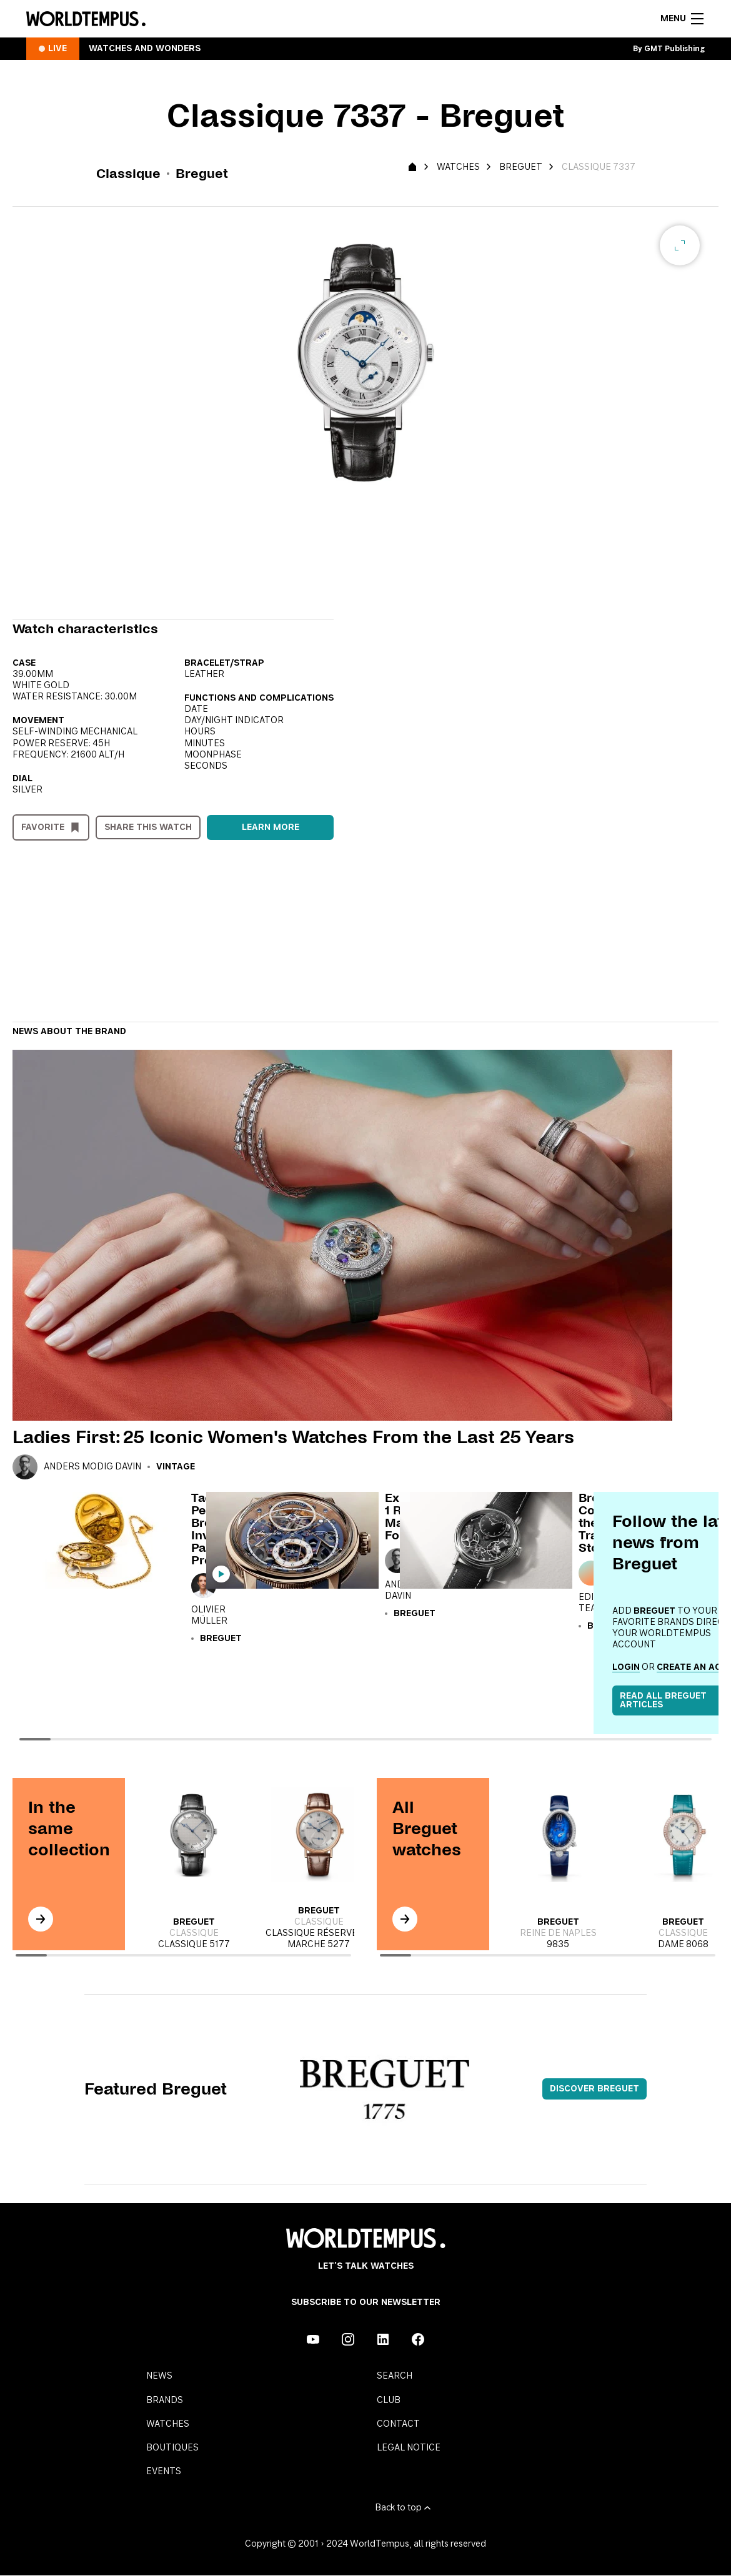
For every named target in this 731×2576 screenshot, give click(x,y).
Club (388, 2400)
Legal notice (408, 2448)
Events (163, 2471)
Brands (164, 2400)
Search (394, 2376)
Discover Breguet (594, 2089)
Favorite (42, 827)
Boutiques (172, 2448)
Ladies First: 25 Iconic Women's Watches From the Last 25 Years (293, 1437)
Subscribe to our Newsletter (365, 2302)
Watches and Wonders (145, 48)
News (159, 2376)
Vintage (175, 1467)
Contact (398, 2424)
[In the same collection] (40, 1919)
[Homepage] (86, 18)
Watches (458, 167)
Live (57, 48)
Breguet (520, 167)
